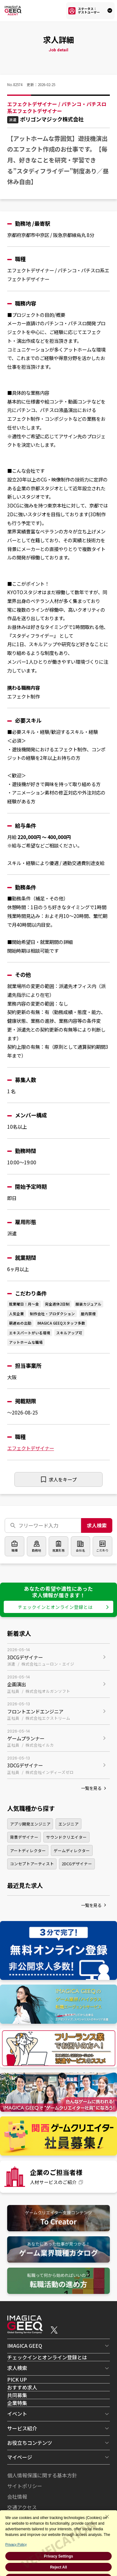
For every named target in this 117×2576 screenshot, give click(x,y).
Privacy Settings (58, 2556)
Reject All (58, 2567)
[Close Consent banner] (107, 2516)
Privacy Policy (16, 2544)
